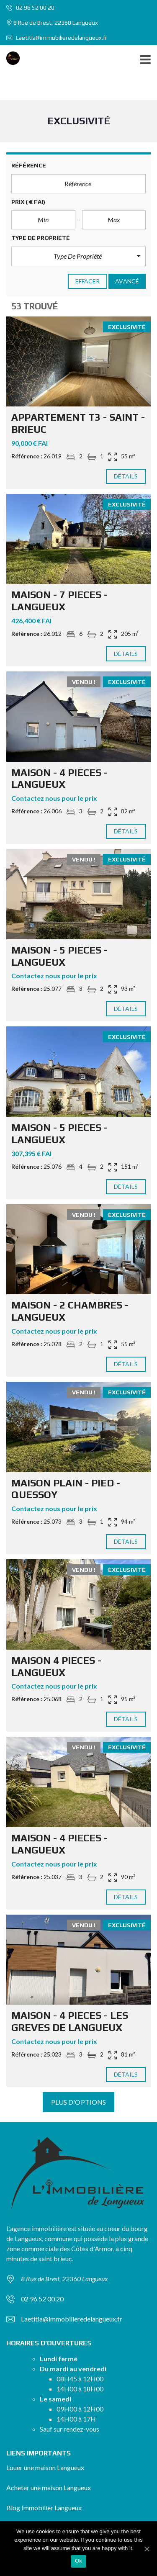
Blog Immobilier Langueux (44, 2508)
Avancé (127, 281)
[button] (78, 256)
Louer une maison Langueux (45, 2467)
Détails (126, 476)
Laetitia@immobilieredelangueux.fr (56, 37)
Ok (78, 2561)
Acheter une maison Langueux (48, 2487)
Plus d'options (78, 2102)
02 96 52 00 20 (30, 7)
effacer (87, 281)
